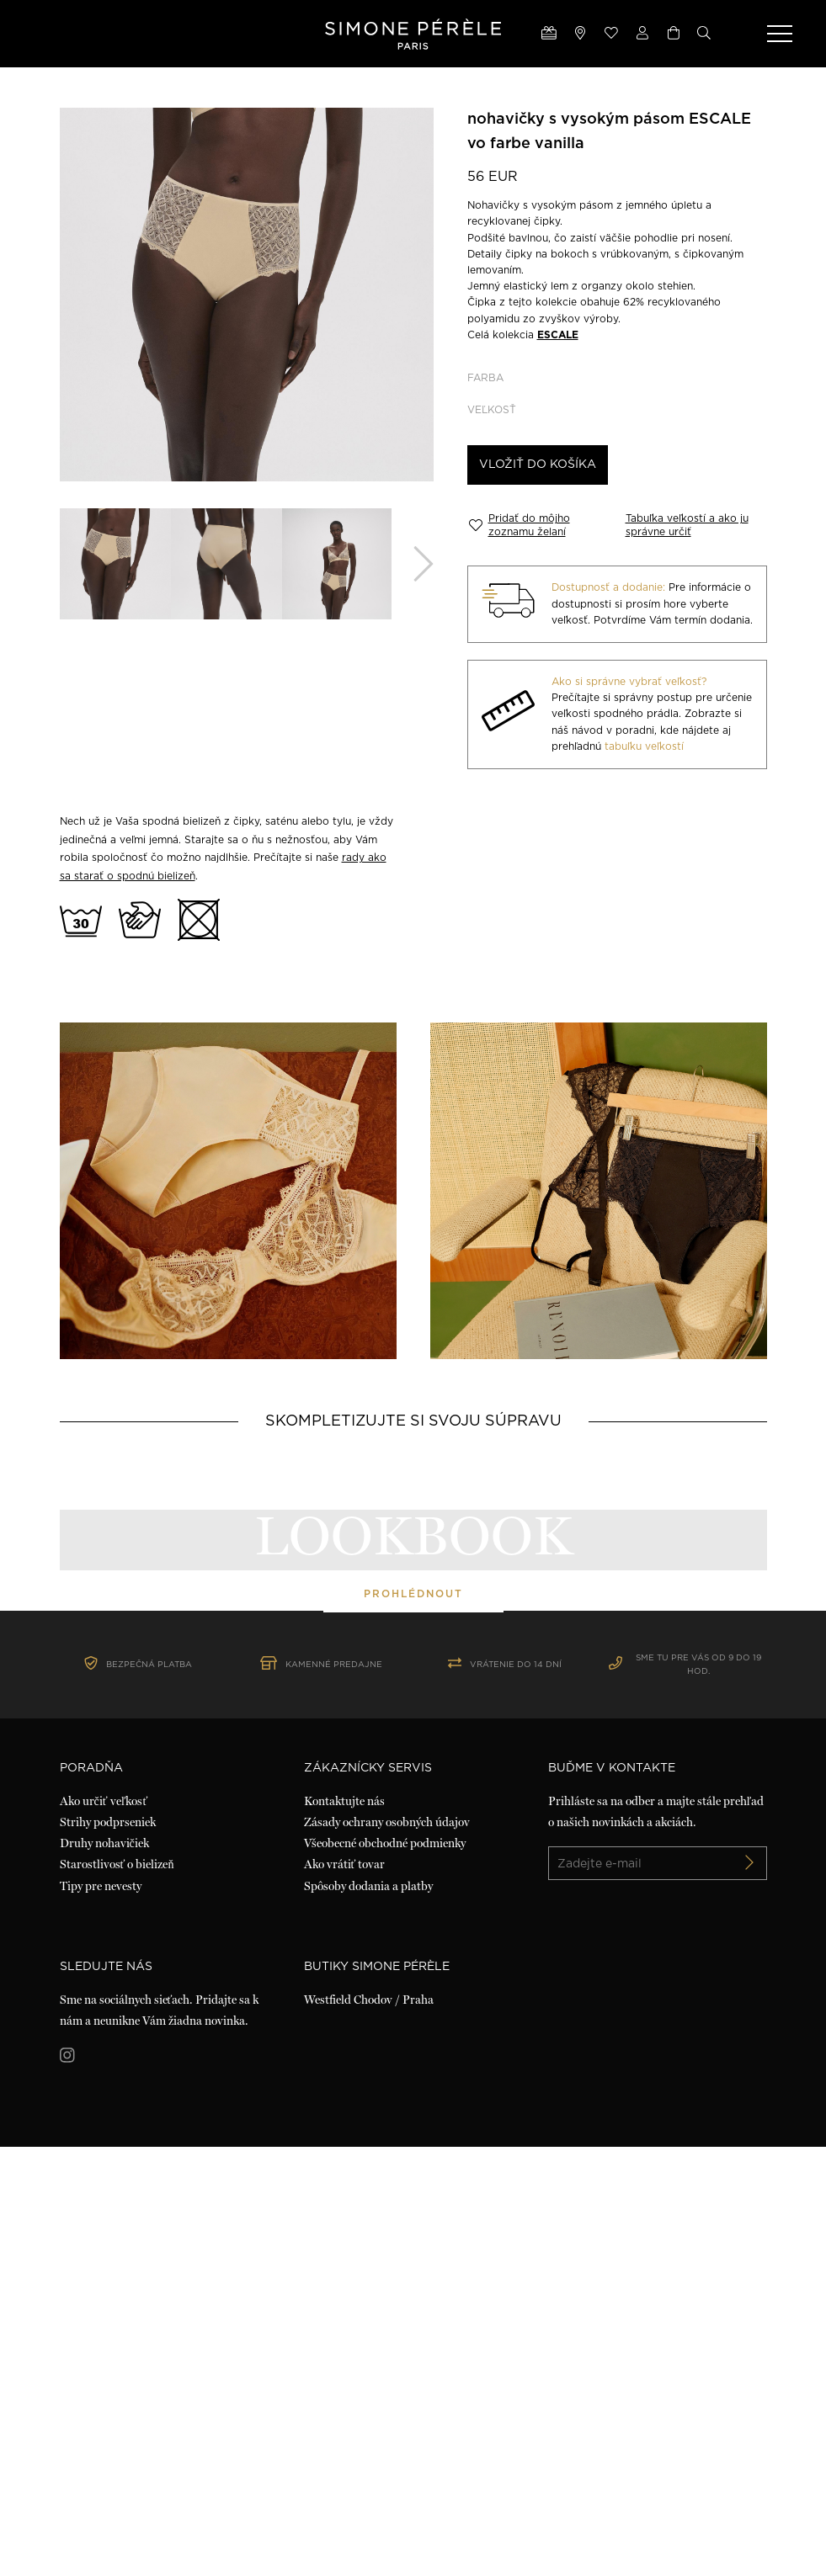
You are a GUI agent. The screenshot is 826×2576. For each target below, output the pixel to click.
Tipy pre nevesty (100, 2315)
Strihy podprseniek (108, 2251)
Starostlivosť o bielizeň (117, 2294)
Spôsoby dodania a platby (368, 2315)
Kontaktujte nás (344, 2230)
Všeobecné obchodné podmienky (385, 2273)
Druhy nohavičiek (104, 2273)
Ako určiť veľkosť (104, 2230)
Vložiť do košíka (537, 464)
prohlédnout (413, 1808)
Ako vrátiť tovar (345, 2294)
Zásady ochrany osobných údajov (387, 2251)
